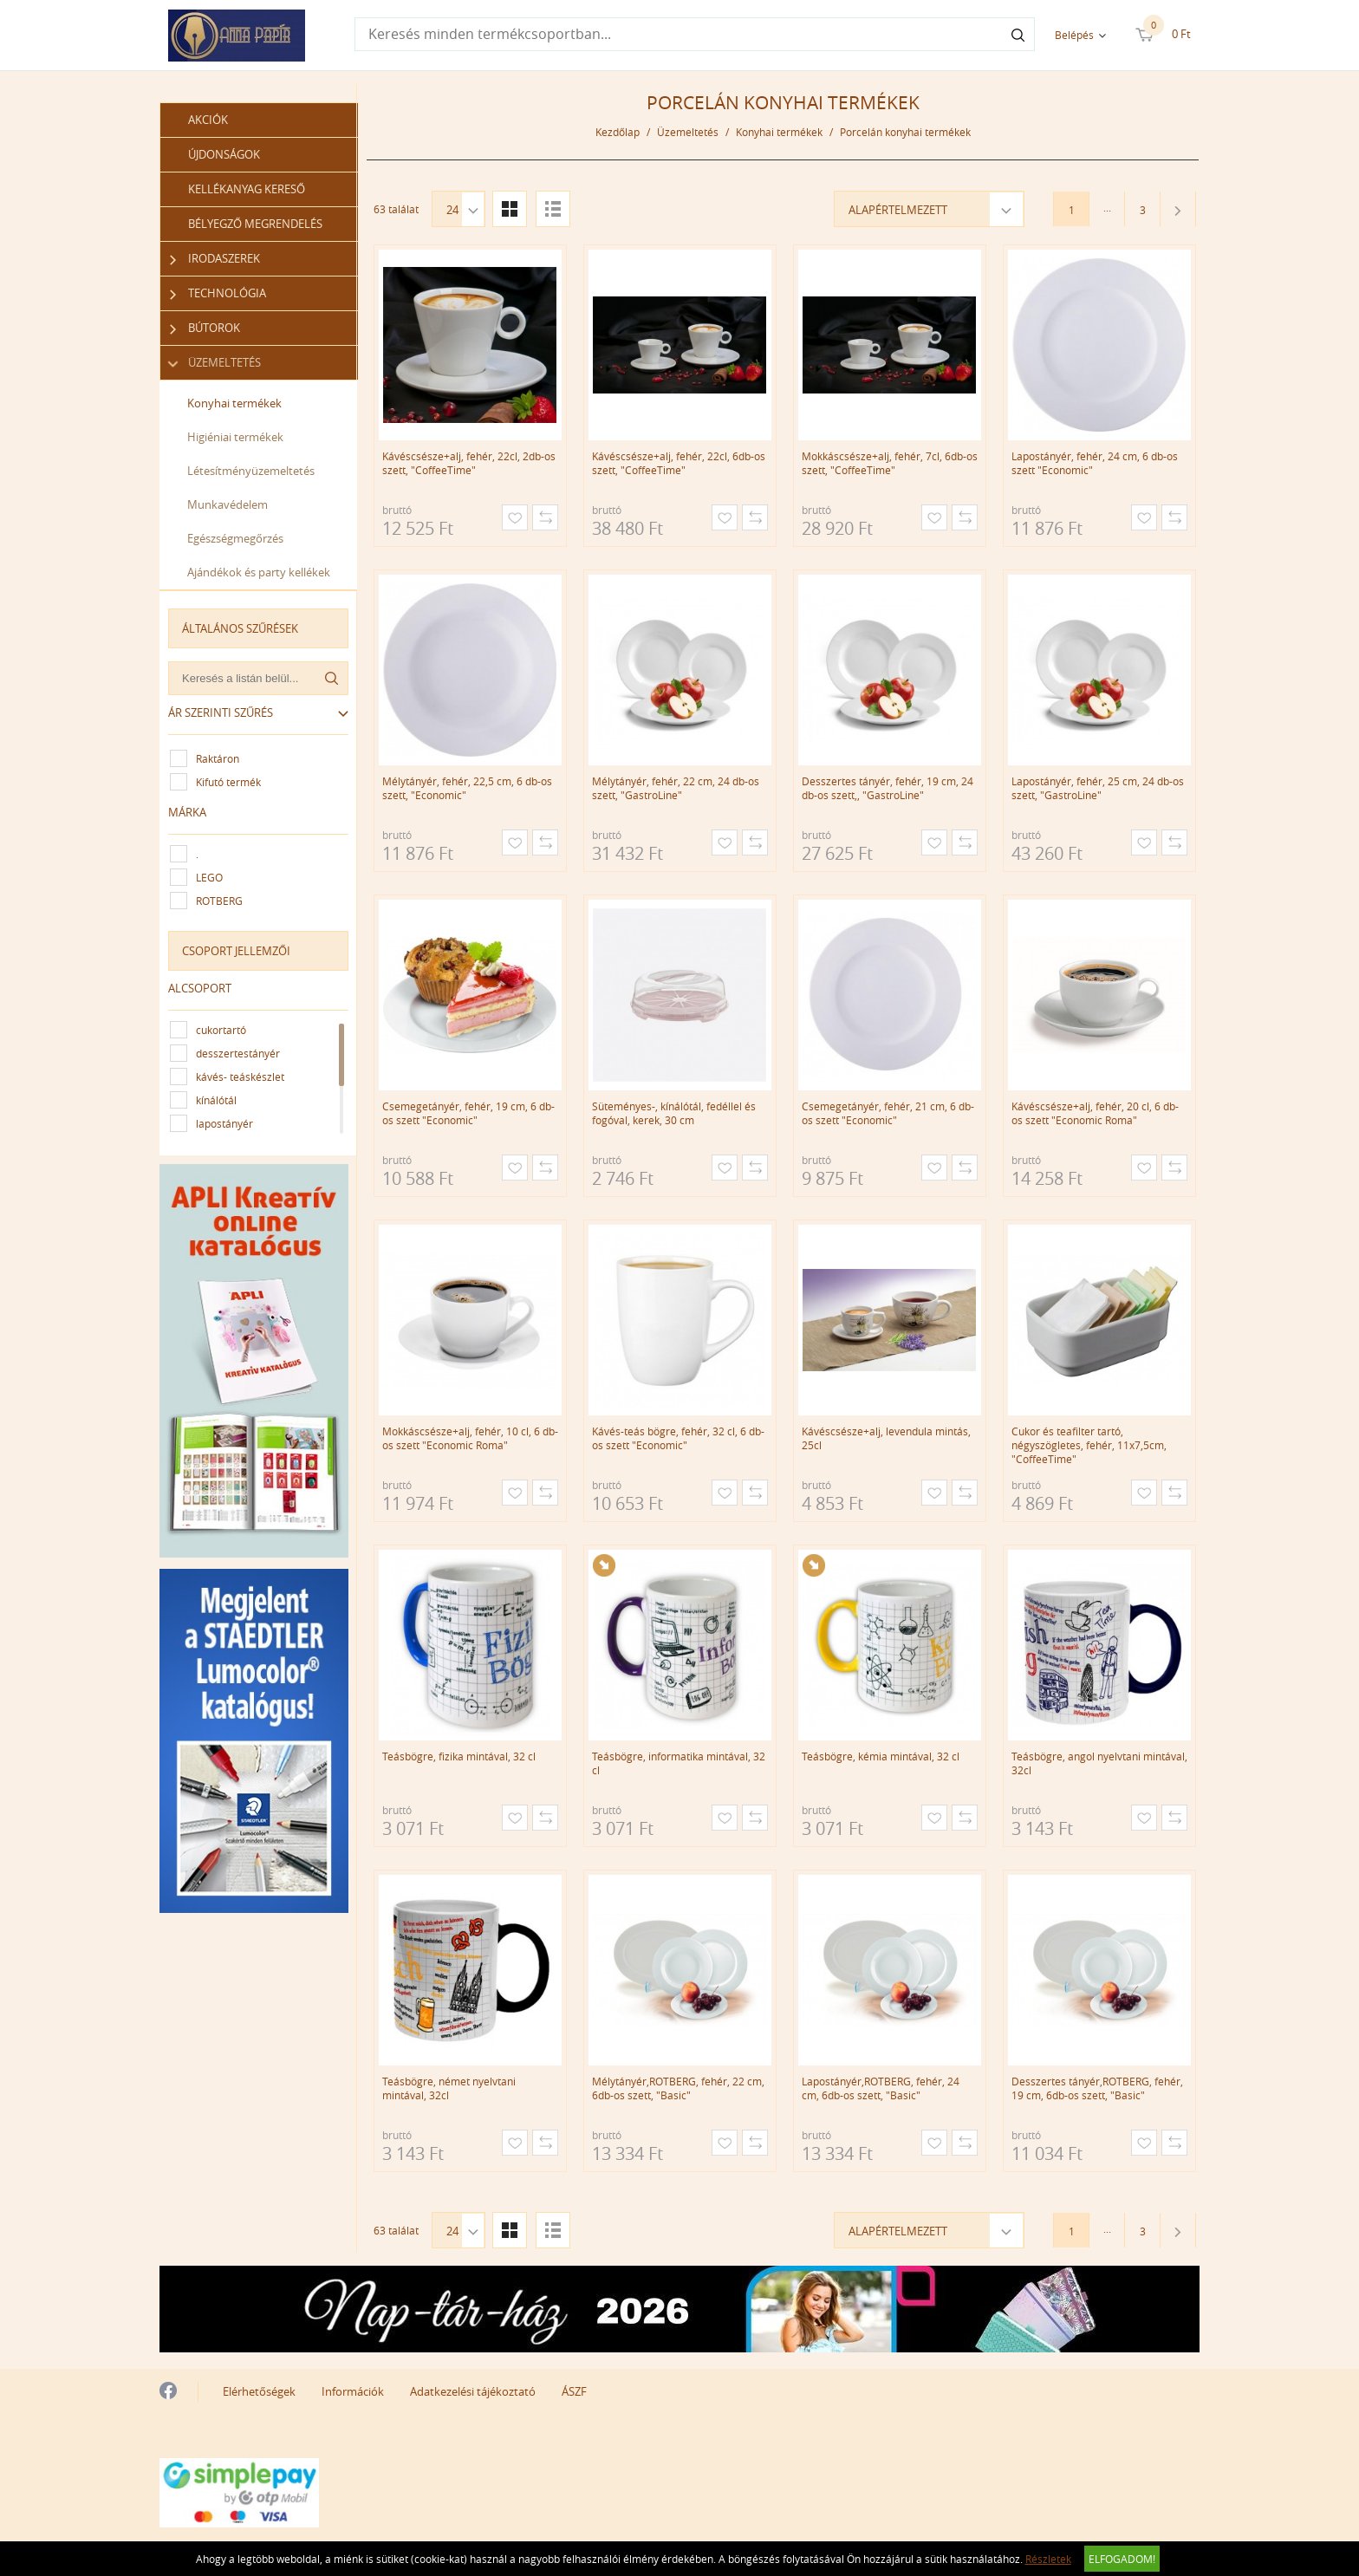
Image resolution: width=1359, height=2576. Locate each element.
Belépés (1074, 35)
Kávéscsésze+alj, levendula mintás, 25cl (886, 1438)
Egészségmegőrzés (235, 538)
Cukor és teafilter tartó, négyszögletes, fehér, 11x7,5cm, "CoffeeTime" (1089, 1445)
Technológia (218, 293)
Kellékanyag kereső (246, 189)
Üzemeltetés (215, 363)
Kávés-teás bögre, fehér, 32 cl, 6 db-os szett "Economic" (678, 1438)
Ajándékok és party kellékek (258, 572)
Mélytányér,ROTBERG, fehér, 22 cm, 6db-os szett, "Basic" (678, 2088)
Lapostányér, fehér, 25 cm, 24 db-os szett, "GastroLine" (1097, 788)
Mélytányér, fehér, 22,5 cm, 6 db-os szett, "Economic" (467, 788)
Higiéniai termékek (235, 437)
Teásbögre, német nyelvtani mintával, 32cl (449, 2088)
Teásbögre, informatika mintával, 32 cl (678, 1763)
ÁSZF (574, 2391)
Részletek (1048, 2559)
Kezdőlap (617, 132)
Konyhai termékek (234, 403)
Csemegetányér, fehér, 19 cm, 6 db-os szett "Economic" (468, 1113)
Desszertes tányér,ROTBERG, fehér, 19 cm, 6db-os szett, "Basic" (1097, 2088)
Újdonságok (224, 154)
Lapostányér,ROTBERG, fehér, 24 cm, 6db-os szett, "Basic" (880, 2088)
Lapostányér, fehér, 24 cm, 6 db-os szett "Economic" (1094, 463)
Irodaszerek (215, 259)
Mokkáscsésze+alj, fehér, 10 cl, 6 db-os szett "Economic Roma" (470, 1438)
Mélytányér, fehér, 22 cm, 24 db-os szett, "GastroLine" (675, 788)
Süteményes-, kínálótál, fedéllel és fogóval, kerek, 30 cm (674, 1113)
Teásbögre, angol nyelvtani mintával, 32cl (1099, 1763)
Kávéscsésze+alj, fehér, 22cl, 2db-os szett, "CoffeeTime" (469, 463)
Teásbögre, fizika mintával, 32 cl (459, 1756)
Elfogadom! (1122, 2559)
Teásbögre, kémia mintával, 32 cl (880, 1756)
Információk (353, 2391)
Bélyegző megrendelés (255, 223)
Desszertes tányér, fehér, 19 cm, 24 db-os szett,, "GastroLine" (887, 788)
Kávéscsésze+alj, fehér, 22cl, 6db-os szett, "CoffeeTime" (678, 463)
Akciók (208, 119)
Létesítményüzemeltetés (251, 470)
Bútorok (205, 328)
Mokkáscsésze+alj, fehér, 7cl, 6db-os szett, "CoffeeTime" (890, 463)
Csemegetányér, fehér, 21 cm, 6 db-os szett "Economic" (888, 1113)
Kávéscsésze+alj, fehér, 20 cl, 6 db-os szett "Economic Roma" (1095, 1113)
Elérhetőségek (259, 2391)
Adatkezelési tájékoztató (473, 2391)
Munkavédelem (227, 504)
